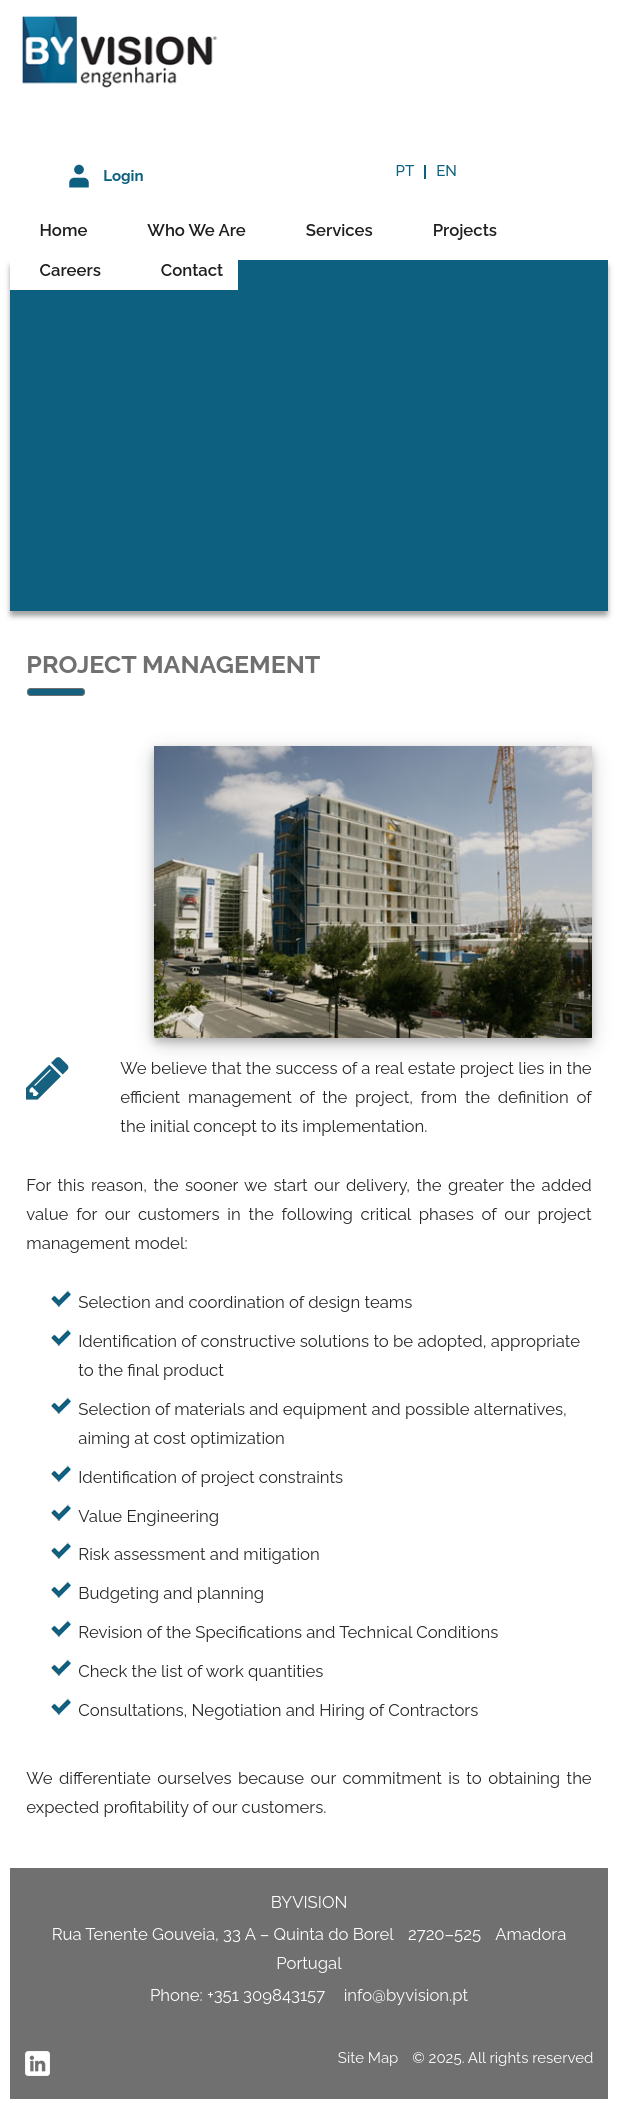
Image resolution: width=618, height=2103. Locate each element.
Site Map (368, 2058)
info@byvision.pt (406, 1995)
